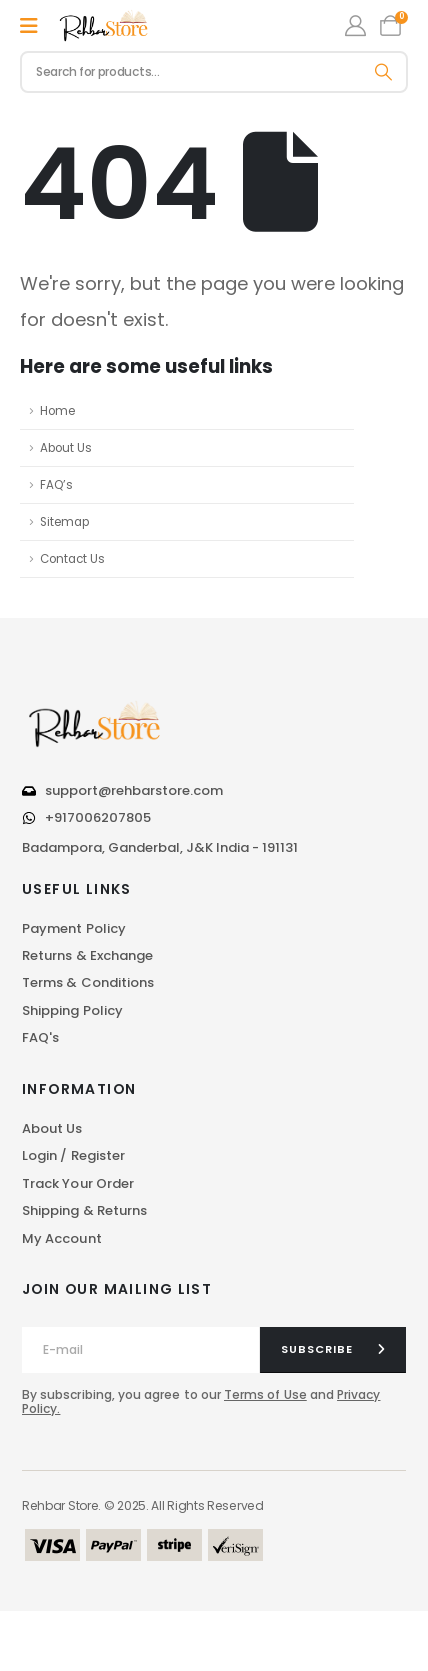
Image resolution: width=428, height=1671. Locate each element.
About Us (66, 448)
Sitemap (64, 522)
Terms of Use (265, 1394)
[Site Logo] (105, 26)
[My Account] (355, 25)
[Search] (384, 72)
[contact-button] (333, 1350)
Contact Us (72, 559)
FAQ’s (56, 485)
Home (57, 411)
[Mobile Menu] (29, 26)
